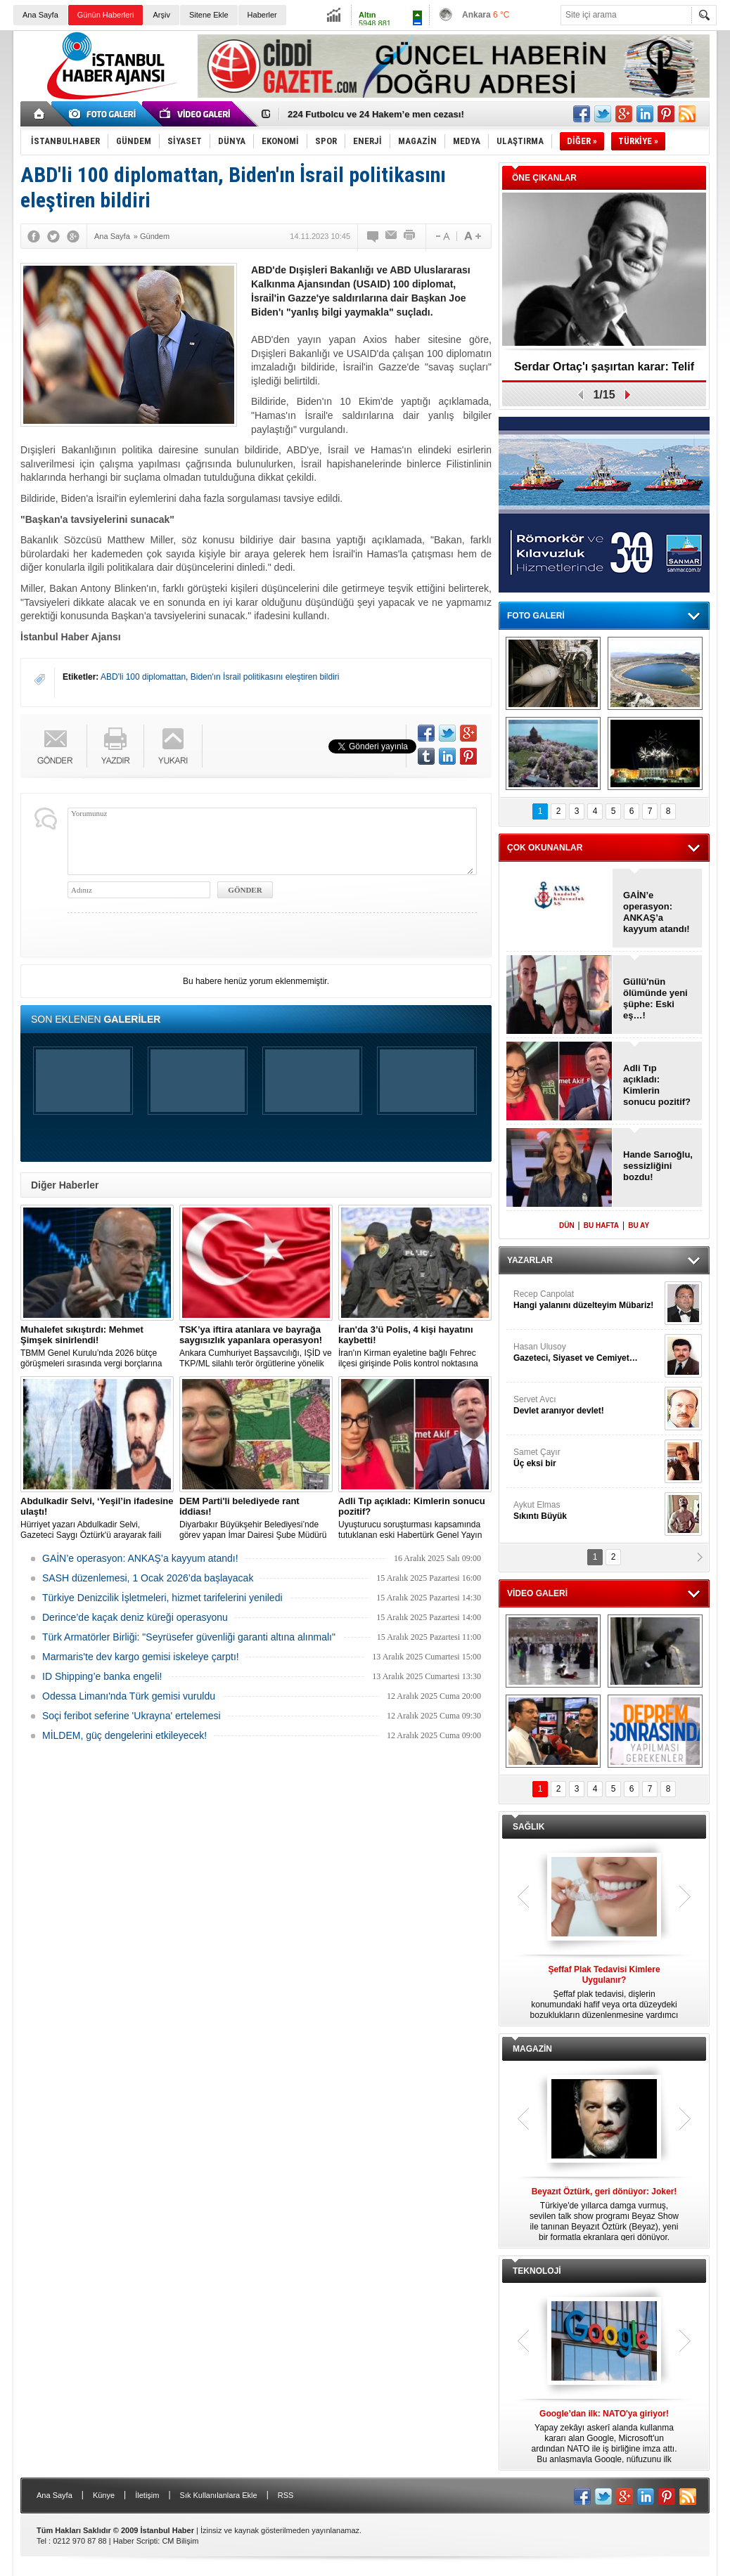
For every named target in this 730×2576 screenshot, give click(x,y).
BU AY (638, 1225)
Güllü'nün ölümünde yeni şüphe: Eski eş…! (655, 998)
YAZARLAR (530, 1260)
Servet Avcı (587, 1405)
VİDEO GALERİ (537, 1593)
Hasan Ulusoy (587, 1353)
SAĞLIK (528, 1827)
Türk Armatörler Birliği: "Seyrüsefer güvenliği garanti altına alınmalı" (188, 1637)
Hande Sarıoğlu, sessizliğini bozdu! (658, 1165)
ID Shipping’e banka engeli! (102, 1676)
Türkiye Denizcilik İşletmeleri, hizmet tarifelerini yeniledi (162, 1597)
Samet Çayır (587, 1458)
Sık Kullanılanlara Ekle (218, 2495)
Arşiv (161, 15)
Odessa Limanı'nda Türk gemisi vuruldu (128, 1696)
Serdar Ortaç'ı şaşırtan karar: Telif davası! (604, 371)
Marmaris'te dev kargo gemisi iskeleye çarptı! (140, 1656)
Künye (104, 2495)
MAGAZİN (532, 2049)
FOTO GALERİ (536, 616)
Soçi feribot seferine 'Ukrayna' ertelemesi (131, 1715)
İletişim (147, 2495)
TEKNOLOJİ (537, 2271)
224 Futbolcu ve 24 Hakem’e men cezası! (376, 114)
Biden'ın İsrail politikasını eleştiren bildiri (265, 677)
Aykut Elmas (587, 1511)
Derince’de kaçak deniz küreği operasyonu (135, 1617)
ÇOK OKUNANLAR (544, 848)
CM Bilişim (180, 2541)
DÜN (567, 1225)
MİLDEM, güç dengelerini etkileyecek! (124, 1735)
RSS (286, 2495)
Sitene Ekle (209, 15)
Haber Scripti (135, 2541)
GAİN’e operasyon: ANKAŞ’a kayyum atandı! (140, 1558)
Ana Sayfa (40, 15)
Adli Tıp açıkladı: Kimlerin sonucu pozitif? (657, 1085)
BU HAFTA (601, 1225)
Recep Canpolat (587, 1300)
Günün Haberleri (105, 15)
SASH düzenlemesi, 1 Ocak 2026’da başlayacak (147, 1578)
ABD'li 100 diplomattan (143, 677)
